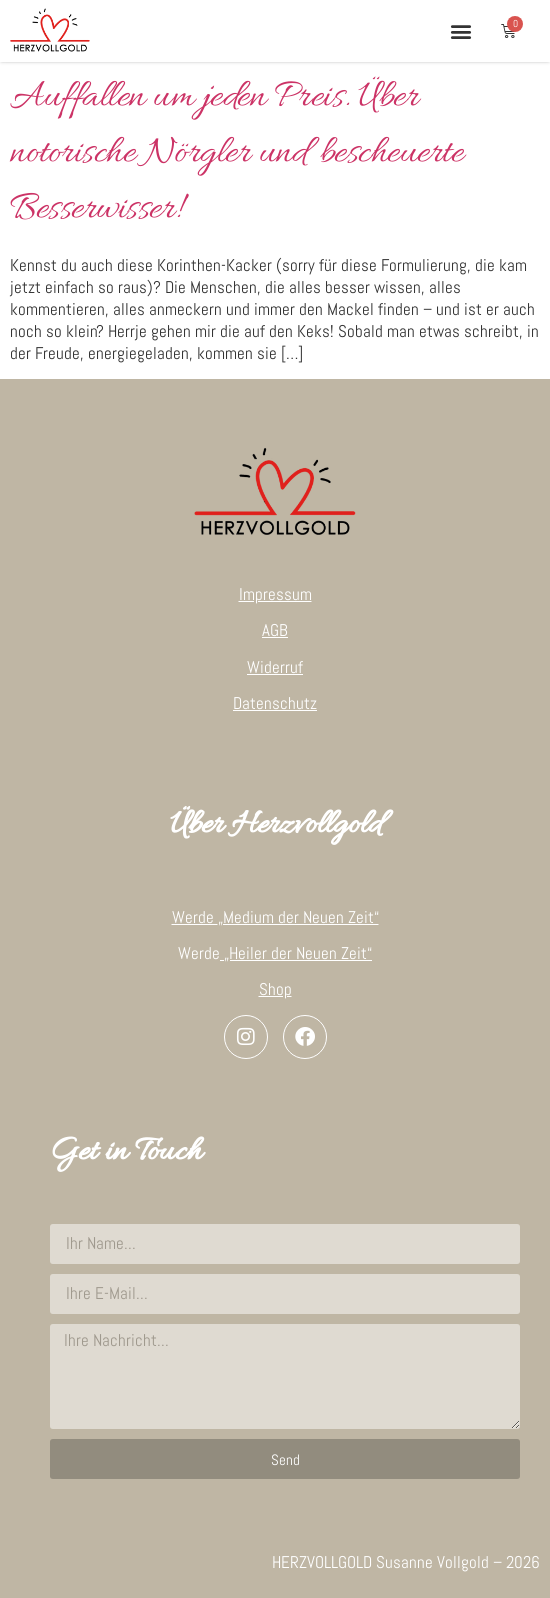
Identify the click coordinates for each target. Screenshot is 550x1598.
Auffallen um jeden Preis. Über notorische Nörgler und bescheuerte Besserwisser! (236, 154)
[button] (460, 30)
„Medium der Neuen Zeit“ (298, 917)
